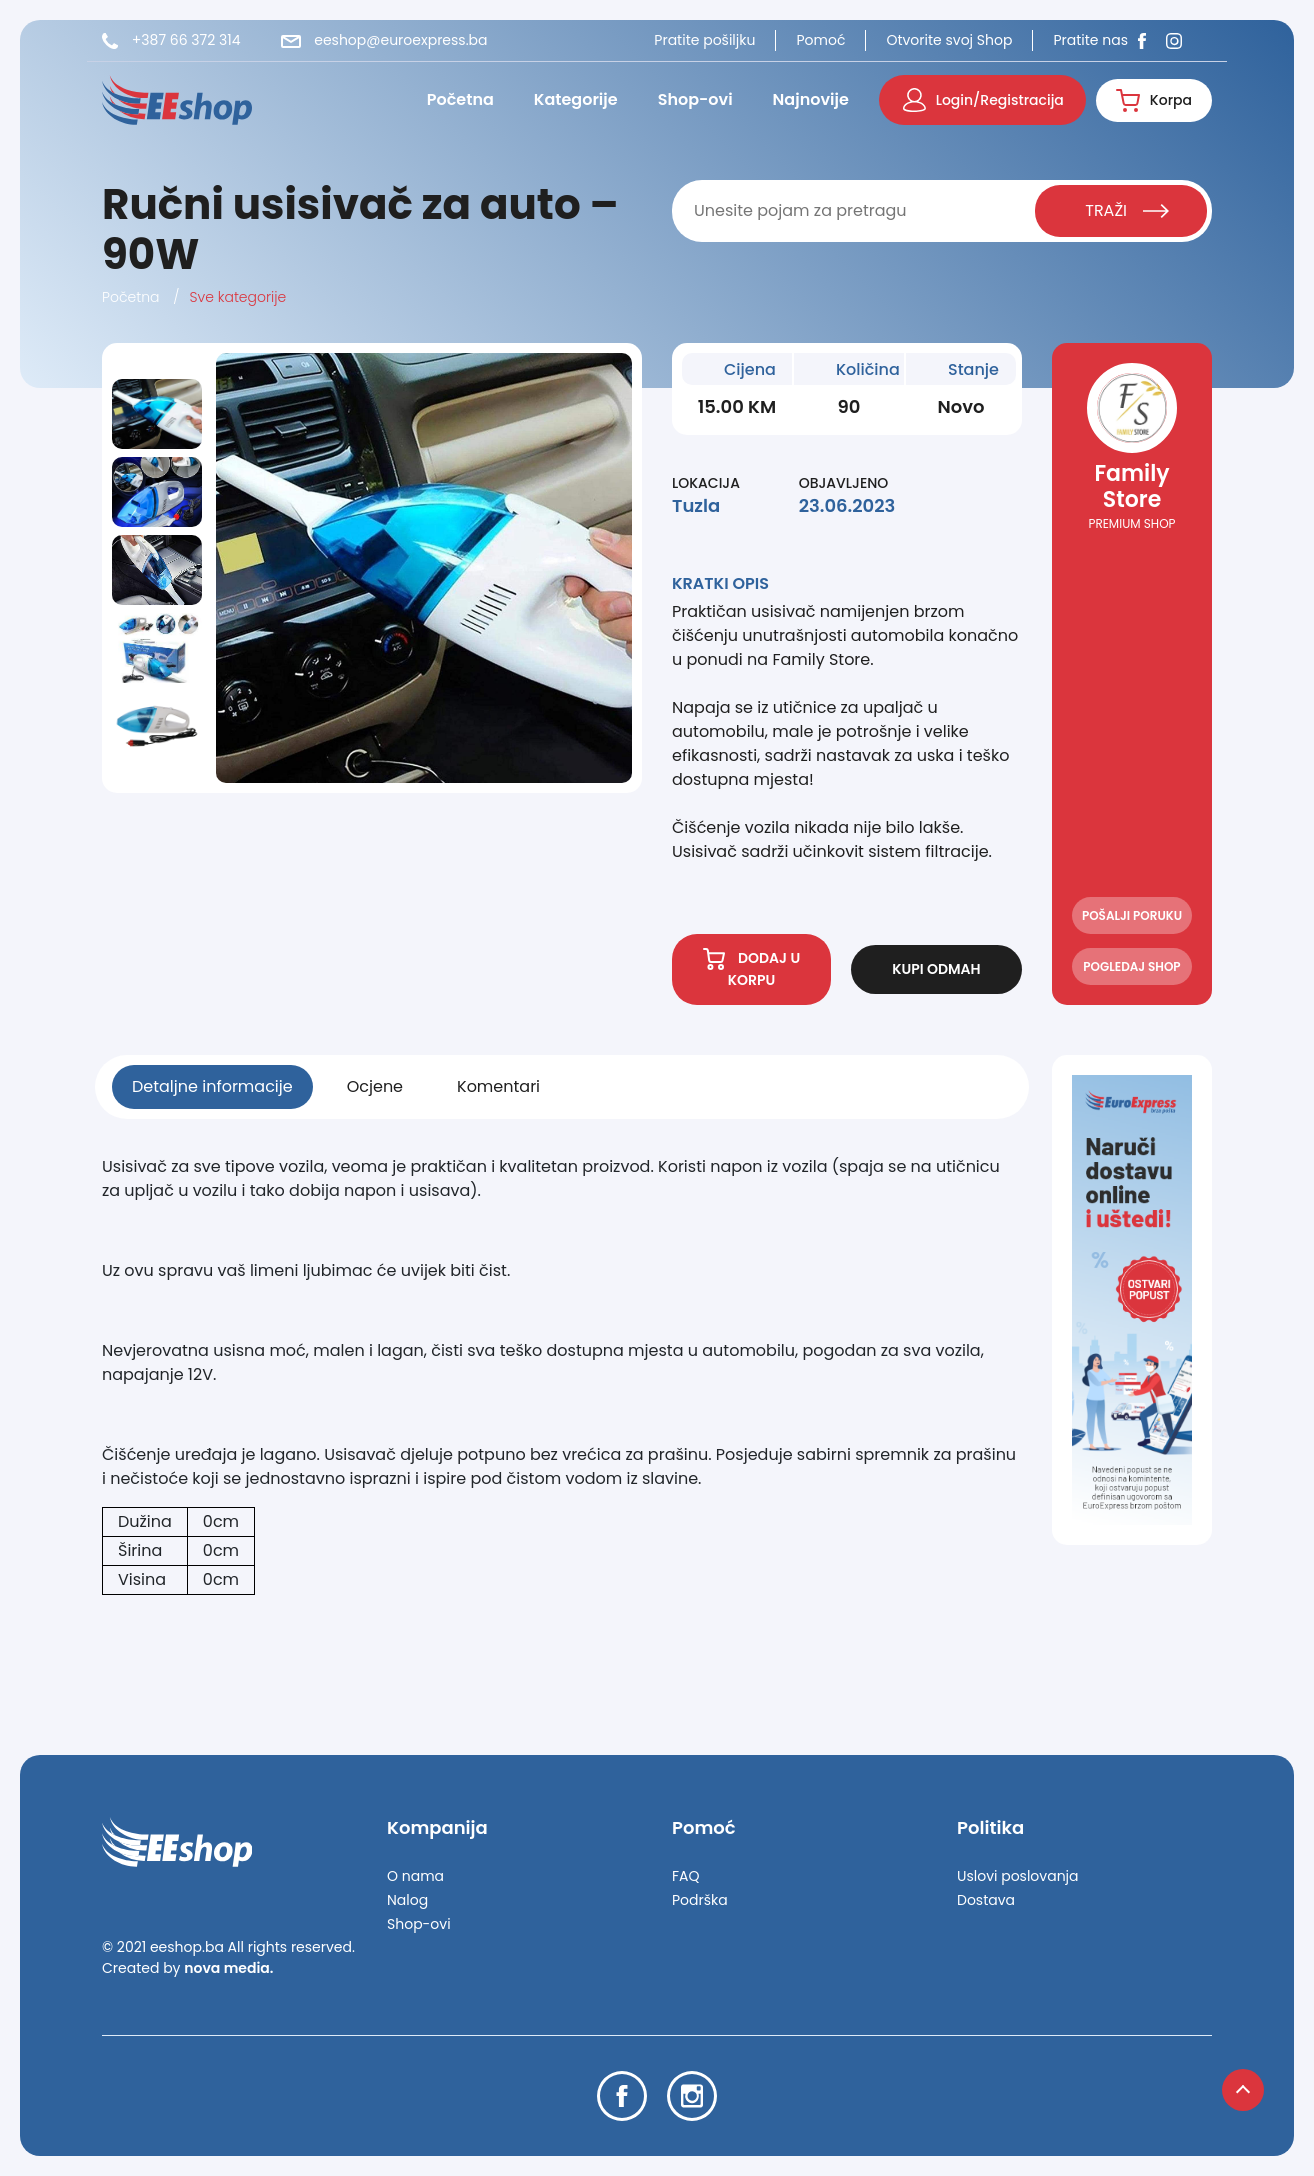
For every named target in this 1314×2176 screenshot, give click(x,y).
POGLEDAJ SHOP (1131, 966)
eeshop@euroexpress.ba (384, 40)
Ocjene (375, 1086)
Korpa (1154, 100)
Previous (160, 365)
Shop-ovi (695, 99)
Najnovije (811, 99)
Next (157, 776)
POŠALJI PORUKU (1132, 915)
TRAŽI (1127, 210)
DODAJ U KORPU (752, 969)
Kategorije (576, 99)
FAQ (686, 1876)
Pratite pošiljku (704, 40)
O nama (415, 1876)
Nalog (407, 1900)
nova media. (228, 1968)
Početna (460, 99)
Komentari (498, 1086)
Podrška (700, 1900)
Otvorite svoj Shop (949, 40)
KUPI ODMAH (936, 969)
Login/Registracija (983, 100)
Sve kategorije (238, 297)
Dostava (986, 1900)
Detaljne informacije (212, 1086)
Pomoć (820, 40)
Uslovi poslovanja (1018, 1876)
